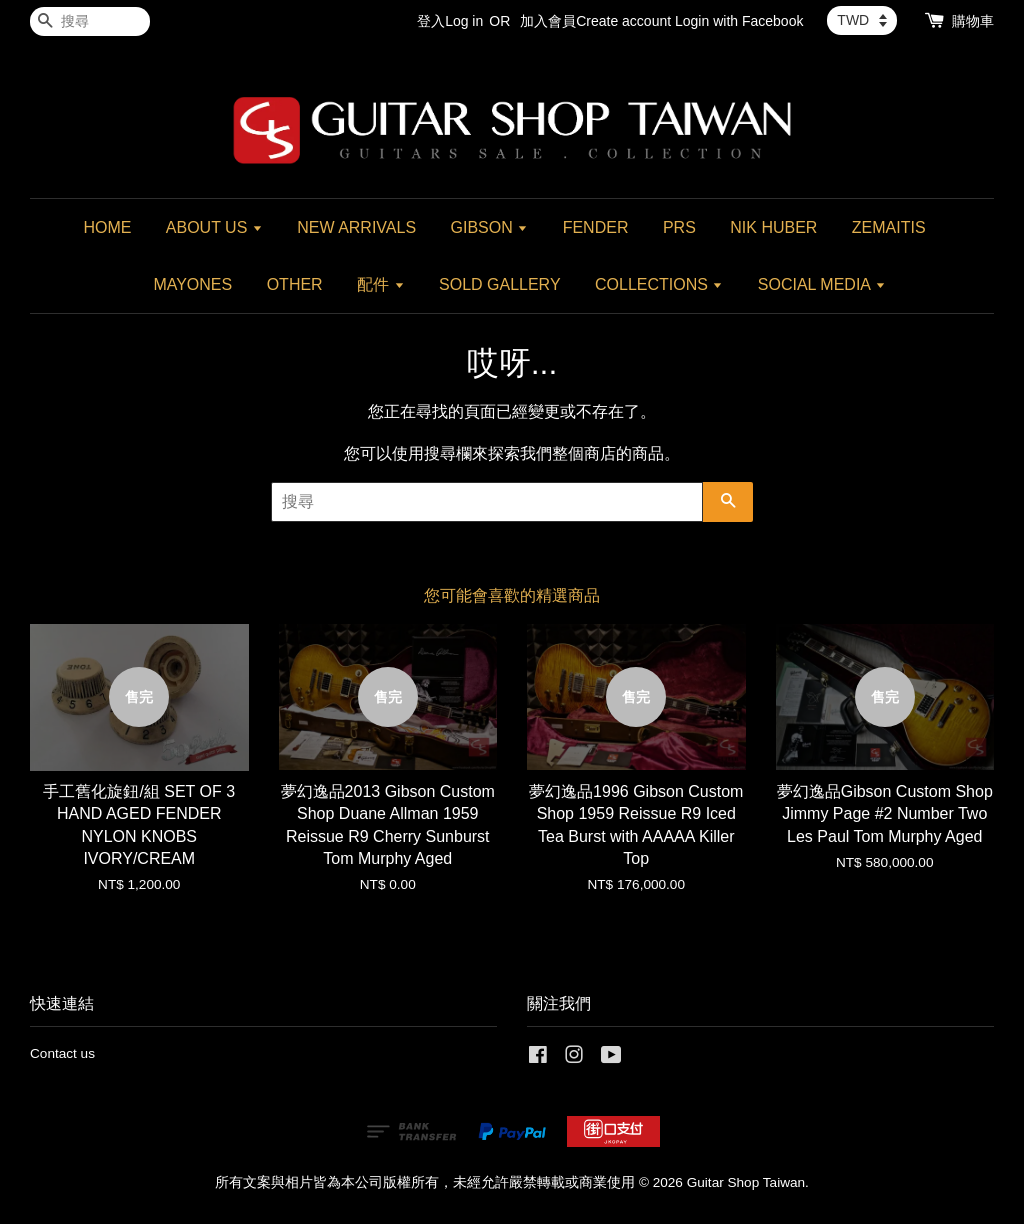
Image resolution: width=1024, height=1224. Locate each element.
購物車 (973, 21)
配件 (380, 284)
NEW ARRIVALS (356, 227)
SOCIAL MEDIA (822, 284)
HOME (107, 227)
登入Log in (450, 21)
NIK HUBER (773, 227)
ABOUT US (214, 227)
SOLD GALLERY (500, 284)
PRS (679, 227)
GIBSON (490, 227)
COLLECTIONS (659, 284)
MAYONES (192, 284)
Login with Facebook (739, 21)
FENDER (596, 227)
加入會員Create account (595, 21)
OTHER (295, 284)
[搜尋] (90, 21)
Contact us (62, 1053)
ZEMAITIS (889, 227)
